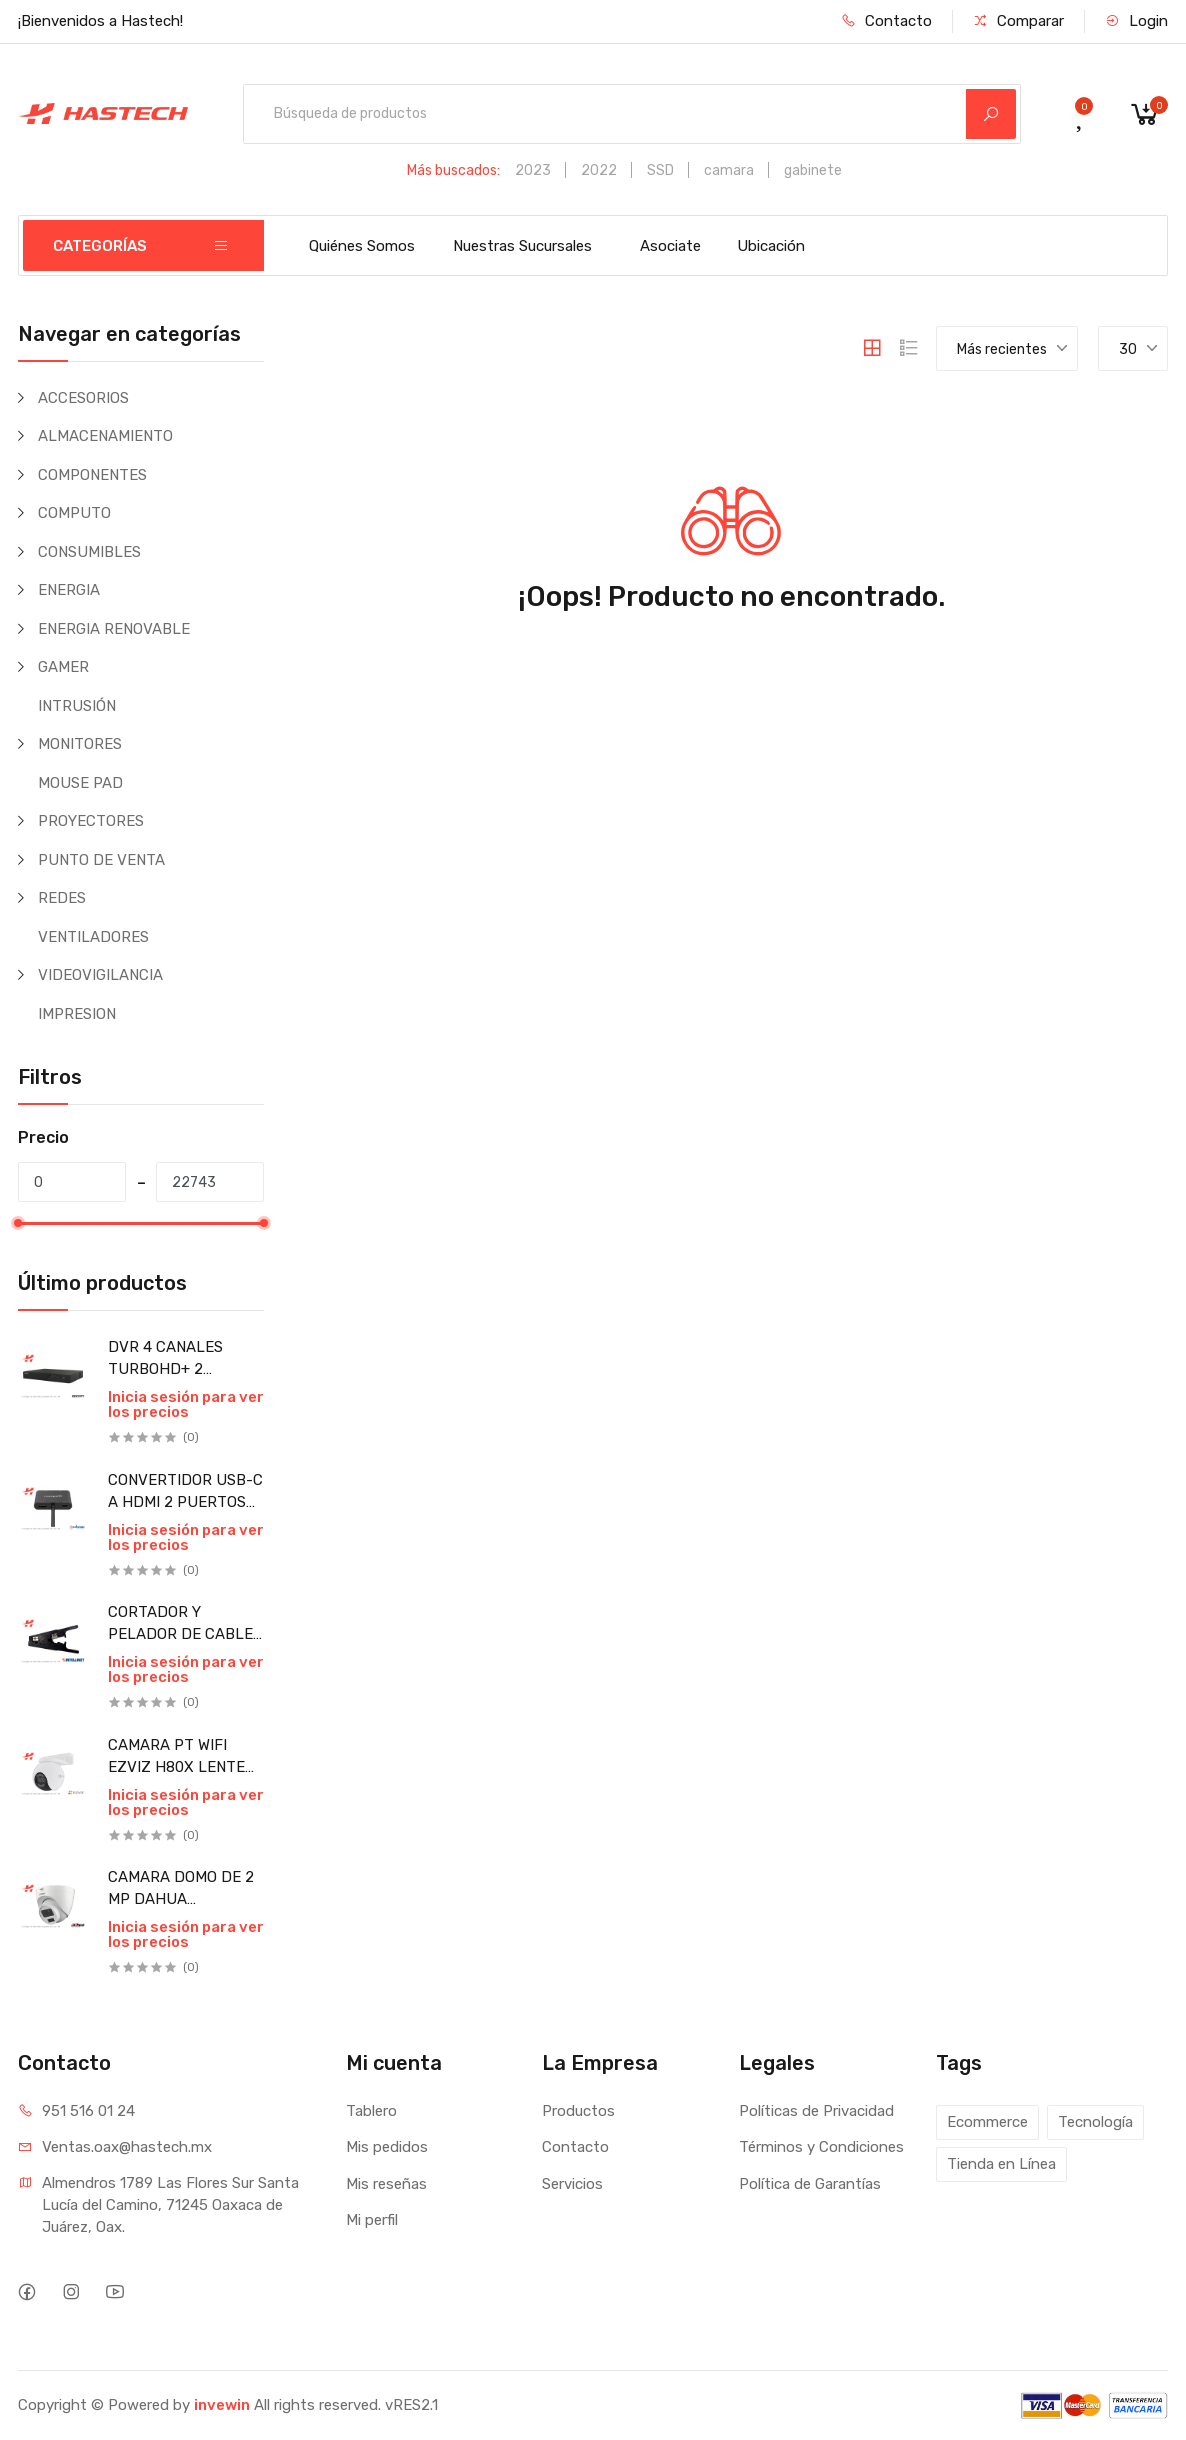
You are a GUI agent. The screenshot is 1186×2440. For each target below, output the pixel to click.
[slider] (18, 1223)
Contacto (886, 21)
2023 (533, 170)
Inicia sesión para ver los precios (186, 1404)
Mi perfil (372, 2220)
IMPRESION (77, 1014)
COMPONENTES (92, 475)
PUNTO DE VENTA (101, 860)
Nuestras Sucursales (522, 246)
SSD (660, 170)
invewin (222, 2405)
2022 (599, 170)
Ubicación (771, 246)
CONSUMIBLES (89, 552)
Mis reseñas (386, 2184)
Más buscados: (453, 170)
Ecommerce (987, 2122)
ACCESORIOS (83, 398)
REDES (62, 898)
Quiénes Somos (362, 246)
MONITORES (80, 744)
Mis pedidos (387, 2147)
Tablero (371, 2111)
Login (1136, 21)
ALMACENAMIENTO (105, 436)
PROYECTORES (91, 821)
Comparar (1018, 21)
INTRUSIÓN (77, 706)
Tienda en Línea (1001, 2164)
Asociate (670, 246)
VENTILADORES (93, 937)
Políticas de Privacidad (816, 2111)
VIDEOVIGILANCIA (100, 975)
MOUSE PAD (80, 783)
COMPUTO (74, 513)
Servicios (572, 2184)
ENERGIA (69, 590)
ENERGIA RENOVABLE (114, 629)
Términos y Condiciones (821, 2147)
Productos (578, 2111)
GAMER (63, 667)
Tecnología (1095, 2122)
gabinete (813, 170)
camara (729, 170)
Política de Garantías (810, 2184)
